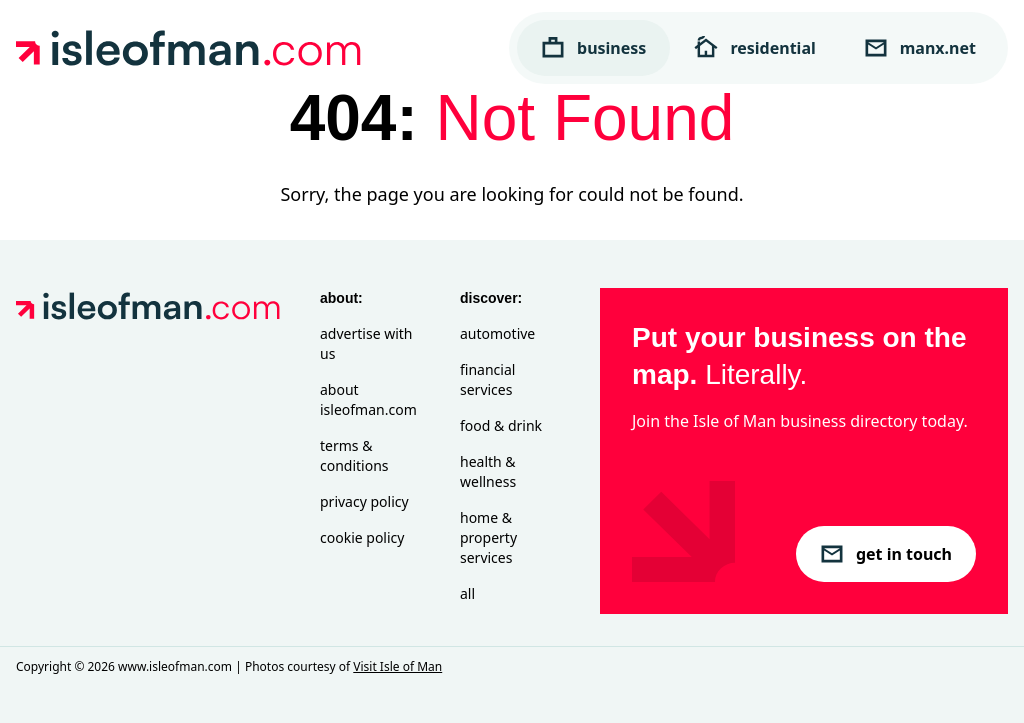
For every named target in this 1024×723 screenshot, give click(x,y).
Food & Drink (501, 425)
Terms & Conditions (354, 455)
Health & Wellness (488, 471)
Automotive (497, 333)
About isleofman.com (368, 399)
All (467, 593)
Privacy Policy (364, 501)
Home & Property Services (488, 537)
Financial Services (487, 379)
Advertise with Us (366, 343)
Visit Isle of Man (397, 666)
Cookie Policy (362, 537)
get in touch (886, 554)
